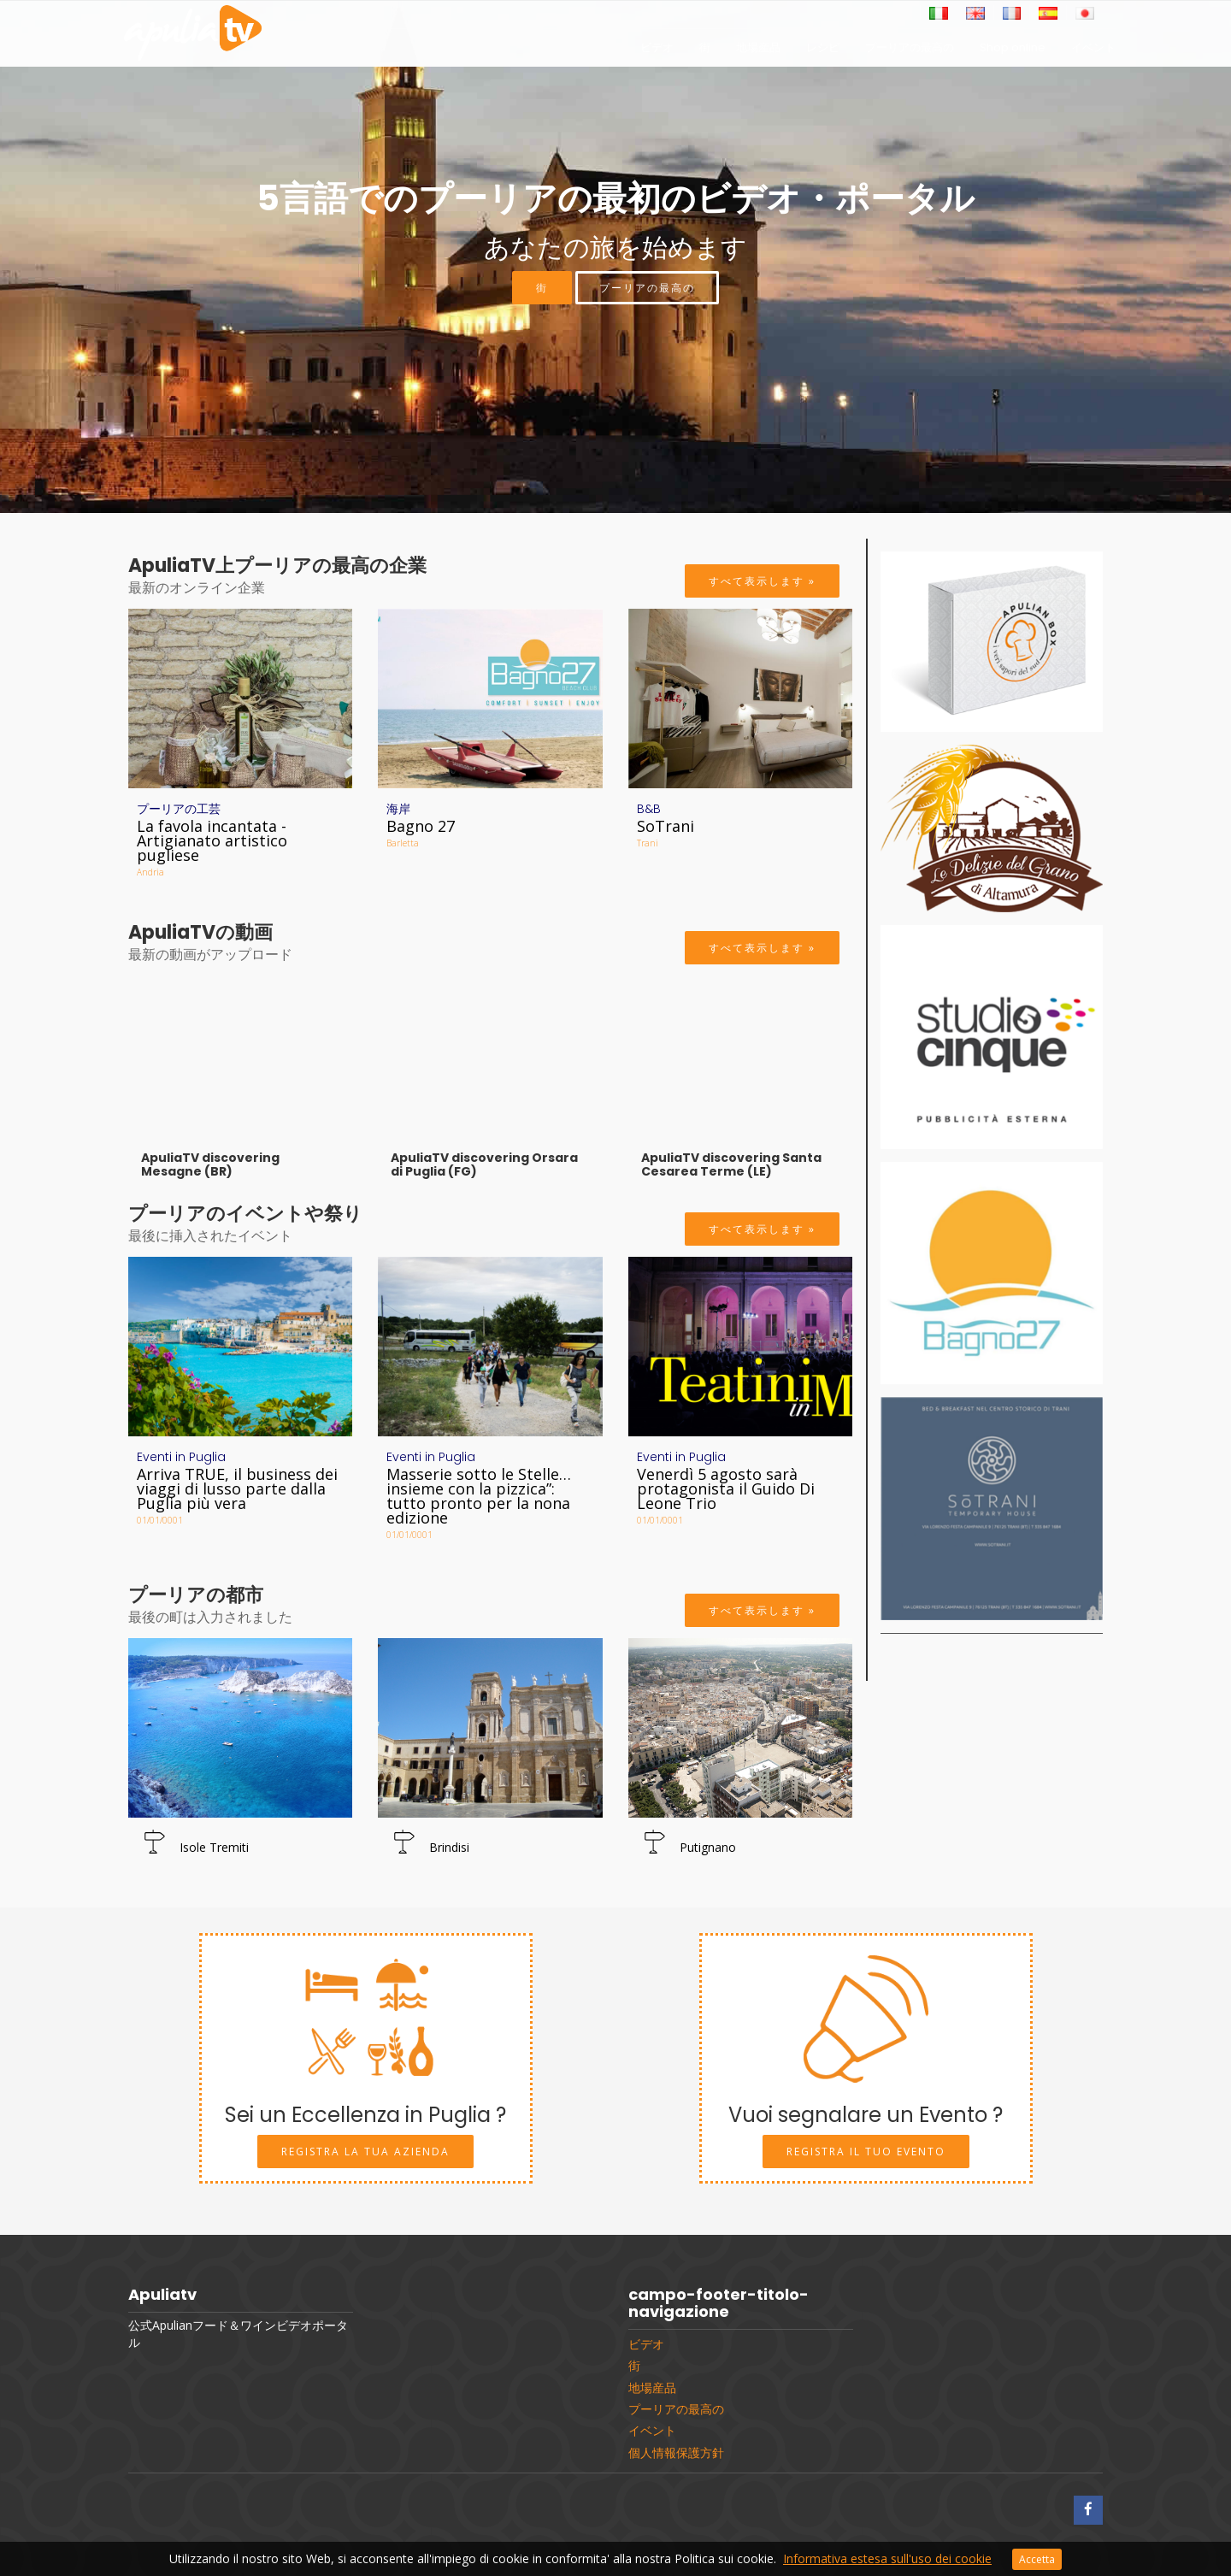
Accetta (1037, 2559)
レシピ (822, 52)
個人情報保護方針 (676, 2452)
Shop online (1012, 52)
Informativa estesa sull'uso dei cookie (887, 2558)
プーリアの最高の (909, 52)
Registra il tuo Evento (865, 2151)
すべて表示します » (762, 581)
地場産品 (758, 52)
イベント (1093, 52)
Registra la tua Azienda (365, 2151)
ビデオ (657, 52)
